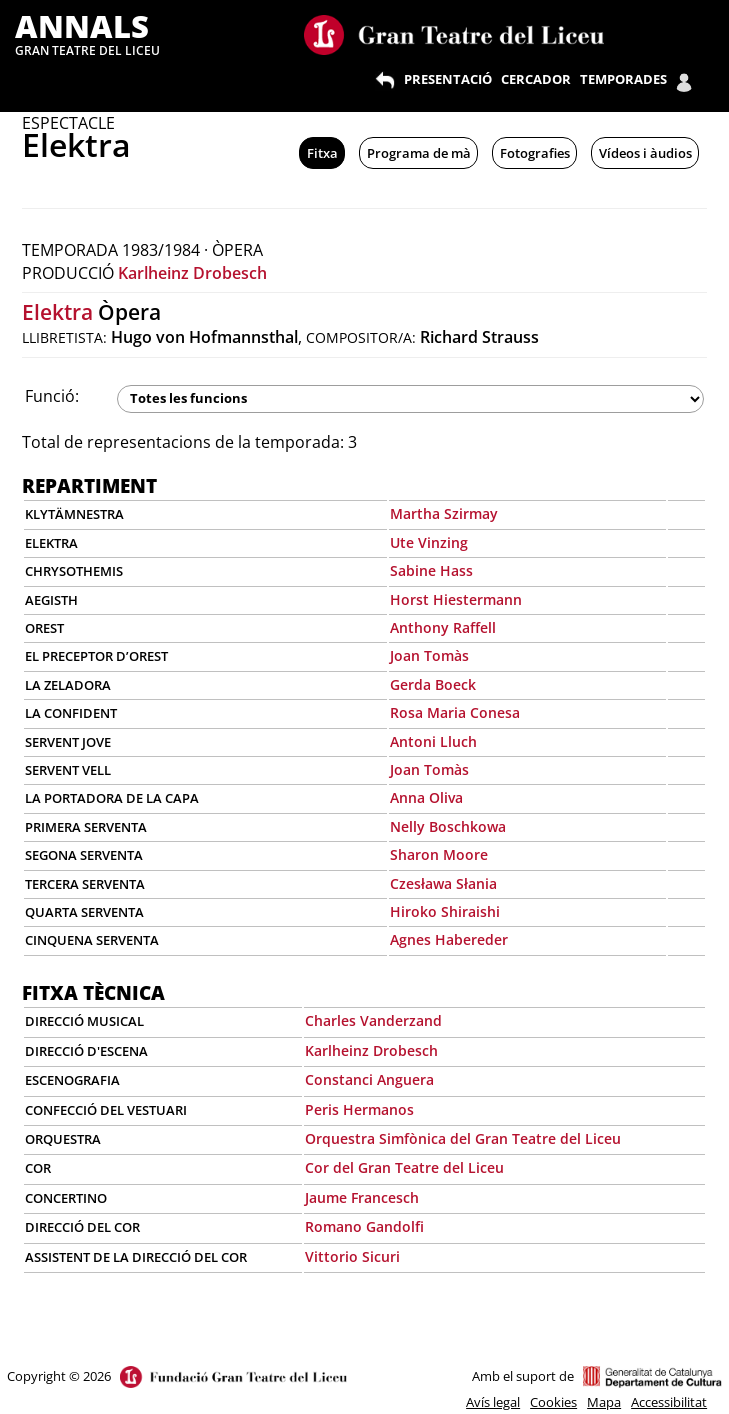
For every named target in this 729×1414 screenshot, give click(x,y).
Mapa (604, 1402)
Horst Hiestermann (456, 599)
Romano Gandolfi (364, 1226)
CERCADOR (536, 79)
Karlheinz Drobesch (192, 273)
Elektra (57, 312)
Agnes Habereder (449, 939)
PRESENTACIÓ (448, 79)
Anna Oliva (426, 797)
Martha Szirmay (444, 513)
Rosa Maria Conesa (455, 712)
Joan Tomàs (429, 655)
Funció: (52, 396)
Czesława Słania (443, 883)
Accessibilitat (669, 1402)
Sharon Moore (439, 854)
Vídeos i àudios (645, 153)
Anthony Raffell (443, 627)
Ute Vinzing (429, 542)
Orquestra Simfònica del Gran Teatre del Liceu (463, 1138)
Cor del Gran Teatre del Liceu (404, 1167)
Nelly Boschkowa (448, 826)
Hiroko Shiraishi (445, 911)
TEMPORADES (623, 79)
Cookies (553, 1402)
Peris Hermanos (359, 1109)
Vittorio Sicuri (352, 1256)
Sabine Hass (431, 570)
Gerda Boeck (433, 684)
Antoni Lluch (433, 741)
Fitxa (322, 153)
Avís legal (493, 1402)
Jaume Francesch (362, 1197)
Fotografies (535, 153)
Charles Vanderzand (373, 1020)
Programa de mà (419, 153)
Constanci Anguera (369, 1079)
